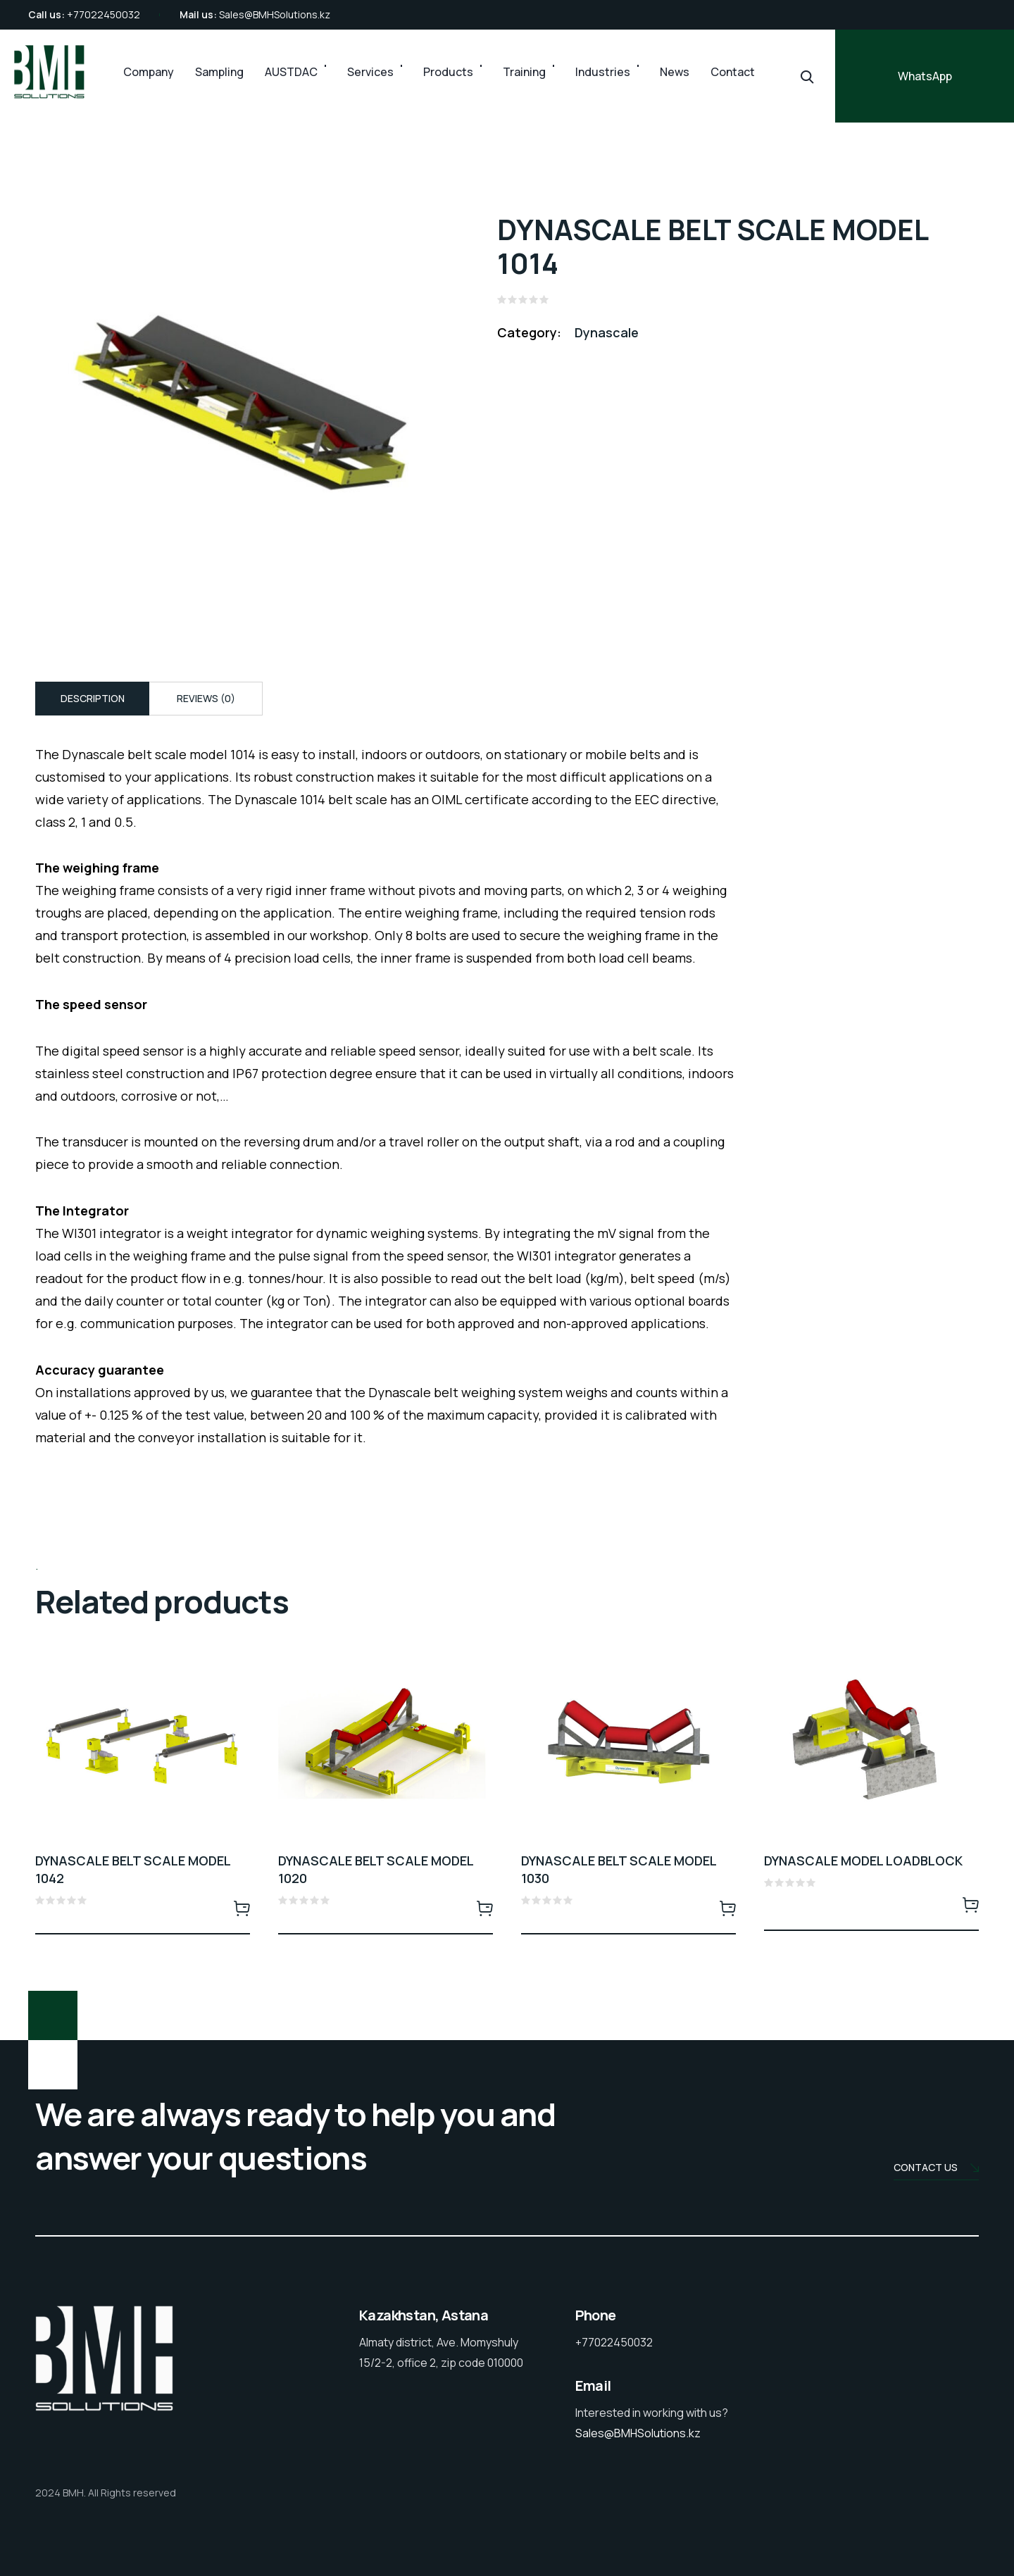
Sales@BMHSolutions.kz (274, 14)
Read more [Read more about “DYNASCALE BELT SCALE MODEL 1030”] (727, 1907)
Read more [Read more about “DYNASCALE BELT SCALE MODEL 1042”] (241, 1907)
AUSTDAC (291, 72)
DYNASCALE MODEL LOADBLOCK (863, 1860)
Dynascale (607, 332)
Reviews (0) (206, 698)
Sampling (219, 72)
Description (93, 698)
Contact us (936, 2168)
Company (148, 72)
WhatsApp (925, 76)
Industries (602, 72)
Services (370, 72)
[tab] (92, 698)
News (674, 72)
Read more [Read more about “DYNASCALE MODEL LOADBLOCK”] (970, 1904)
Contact (733, 72)
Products (448, 72)
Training (524, 72)
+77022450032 (103, 14)
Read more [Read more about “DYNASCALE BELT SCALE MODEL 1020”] (484, 1907)
